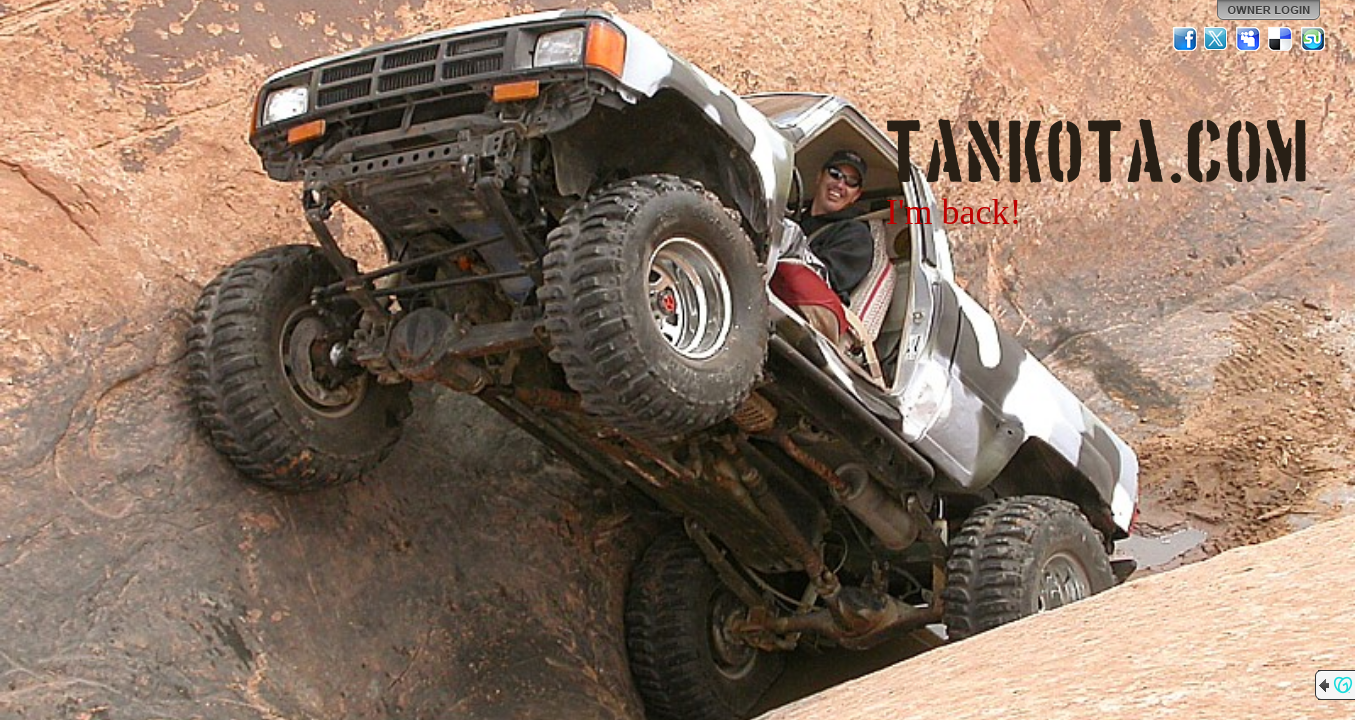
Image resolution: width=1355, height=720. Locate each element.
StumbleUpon (1313, 39)
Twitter (1217, 39)
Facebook (1185, 39)
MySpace (1249, 39)
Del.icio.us (1281, 39)
